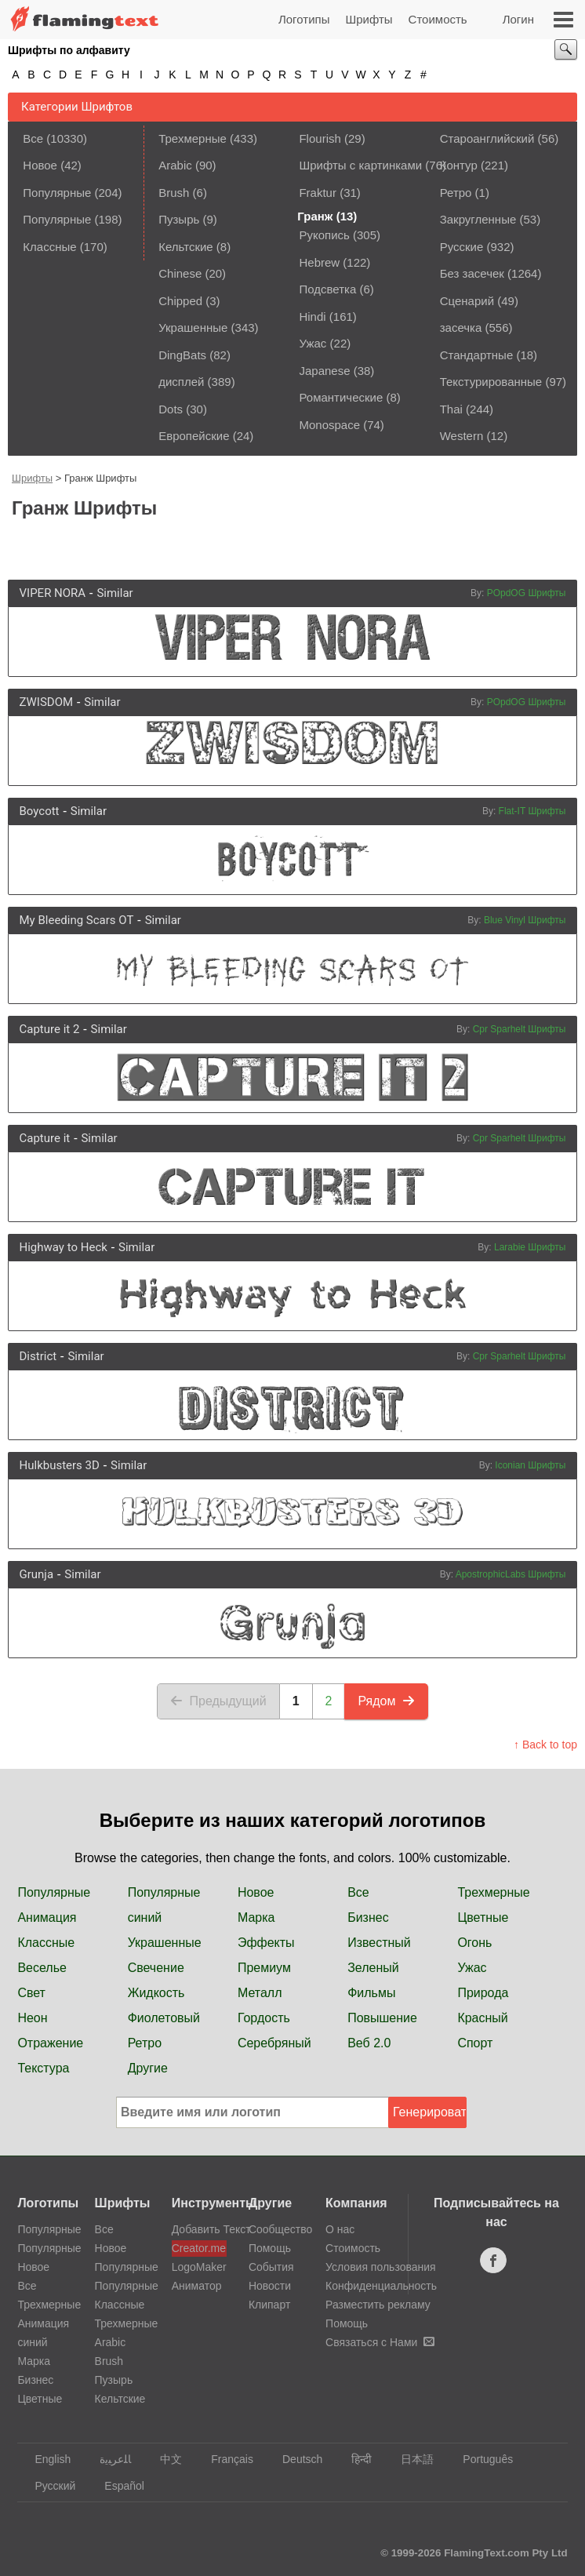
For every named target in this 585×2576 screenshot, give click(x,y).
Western (462, 435)
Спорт (474, 2043)
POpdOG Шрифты (526, 593)
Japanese (324, 370)
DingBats (182, 355)
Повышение (382, 2018)
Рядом (386, 1701)
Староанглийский (487, 138)
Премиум (264, 1967)
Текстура (43, 2068)
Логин (518, 19)
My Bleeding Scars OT (77, 920)
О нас (339, 2229)
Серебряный (274, 2043)
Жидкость (156, 1992)
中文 (163, 2459)
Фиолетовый (164, 2018)
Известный (379, 1942)
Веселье (42, 1967)
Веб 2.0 (369, 2043)
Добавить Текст (199, 2229)
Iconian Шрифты (530, 1465)
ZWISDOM (47, 702)
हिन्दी (354, 2459)
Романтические (341, 397)
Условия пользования (380, 2267)
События (271, 2267)
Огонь (474, 1942)
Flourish (319, 138)
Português (480, 2459)
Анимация (46, 1917)
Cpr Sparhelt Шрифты (519, 1029)
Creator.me (199, 2248)
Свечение (156, 1967)
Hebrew (319, 262)
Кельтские (185, 246)
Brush (173, 192)
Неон (32, 2018)
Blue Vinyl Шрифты (525, 920)
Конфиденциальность (381, 2285)
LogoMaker (199, 2267)
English (45, 2459)
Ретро (456, 192)
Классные (49, 246)
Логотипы (304, 19)
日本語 (410, 2459)
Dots (170, 409)
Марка (256, 1917)
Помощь (270, 2248)
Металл (260, 1992)
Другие (148, 2068)
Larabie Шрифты (529, 1247)
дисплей (181, 381)
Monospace (329, 424)
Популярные (57, 192)
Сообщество (280, 2229)
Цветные (482, 1917)
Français (224, 2459)
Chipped (180, 300)
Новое (40, 165)
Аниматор (197, 2285)
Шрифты (368, 19)
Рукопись (324, 235)
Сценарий (467, 300)
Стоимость (438, 19)
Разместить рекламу (378, 2304)
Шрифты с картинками (360, 165)
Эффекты (266, 1942)
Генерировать (430, 2112)
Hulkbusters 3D (60, 1465)
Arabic (175, 165)
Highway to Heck (63, 1247)
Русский (47, 2486)
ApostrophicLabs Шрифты (511, 1574)
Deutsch (294, 2459)
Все (33, 138)
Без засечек (472, 273)
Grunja (37, 1574)
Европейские (193, 435)
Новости (270, 2285)
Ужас (312, 343)
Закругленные (478, 219)
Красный (482, 2018)
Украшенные (192, 327)
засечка (461, 327)
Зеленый (373, 1967)
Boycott (40, 811)
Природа (482, 1992)
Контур (459, 165)
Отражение (50, 2043)
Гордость (264, 2018)
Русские (462, 246)
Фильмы (371, 1992)
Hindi (312, 316)
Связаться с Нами (379, 2342)
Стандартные (477, 355)
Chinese (180, 273)
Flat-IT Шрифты (532, 811)
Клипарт (269, 2304)
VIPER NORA (53, 593)
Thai (451, 409)
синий (145, 1917)
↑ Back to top (545, 1744)
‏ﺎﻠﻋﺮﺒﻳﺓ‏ (108, 2459)
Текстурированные (491, 381)
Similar (114, 593)
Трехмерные (192, 138)
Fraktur (317, 192)
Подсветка (327, 289)
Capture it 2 (50, 1029)
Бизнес (368, 1917)
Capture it (45, 1138)
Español (116, 2486)
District (38, 1356)
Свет (31, 1992)
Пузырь (178, 219)
